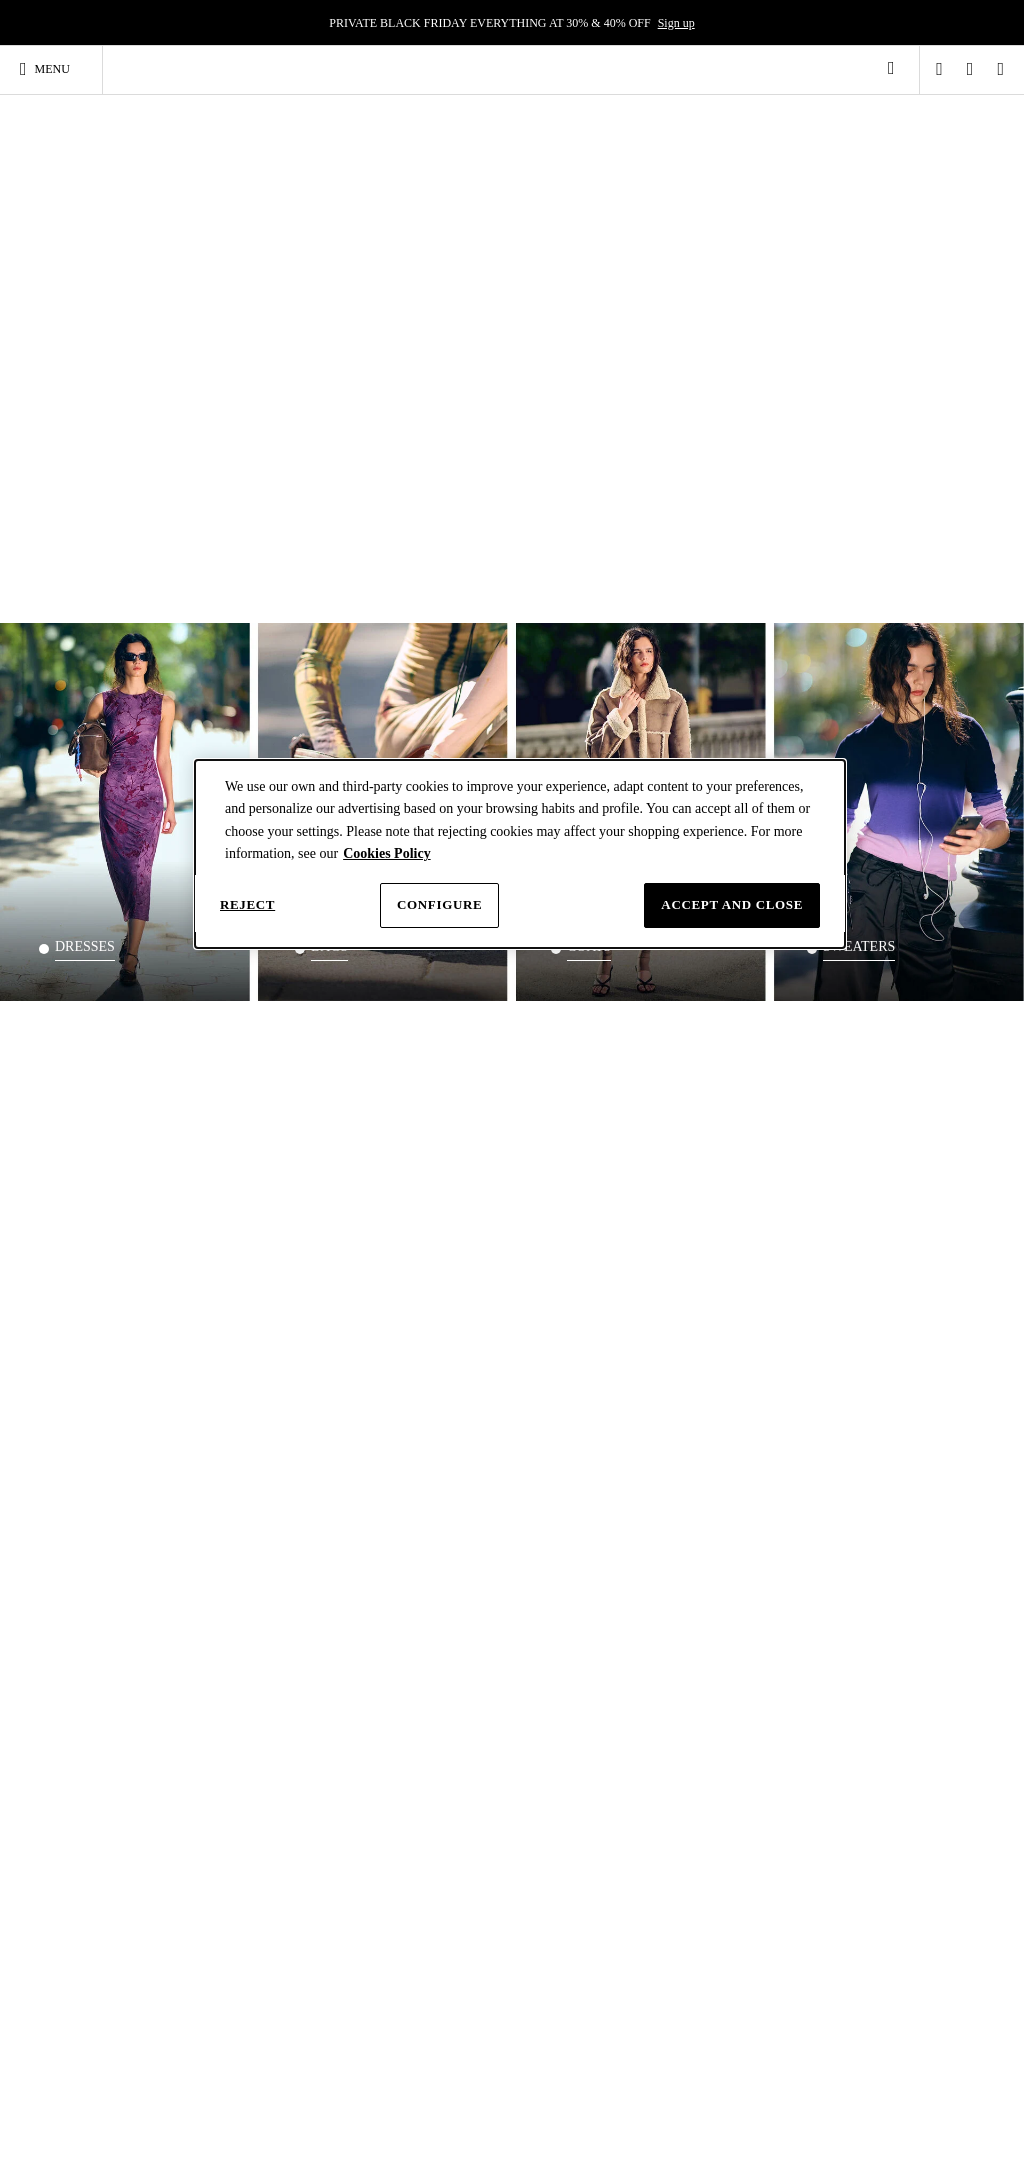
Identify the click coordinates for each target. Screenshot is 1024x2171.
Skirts (100, 2049)
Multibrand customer (577, 1724)
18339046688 (219, 1431)
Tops (244, 1844)
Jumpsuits (110, 2029)
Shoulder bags (414, 1844)
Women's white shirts (578, 1859)
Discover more (704, 1166)
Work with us (559, 1619)
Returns (204, 1619)
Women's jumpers (864, 1960)
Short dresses (118, 1921)
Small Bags (407, 1882)
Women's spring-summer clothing (126, 1947)
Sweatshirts (848, 1921)
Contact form (232, 1381)
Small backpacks (714, 1863)
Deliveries (210, 1604)
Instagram (553, 2103)
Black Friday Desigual (581, 1664)
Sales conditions (737, 1664)
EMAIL (205, 1406)
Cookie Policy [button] (732, 1619)
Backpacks (715, 1811)
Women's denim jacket (875, 1844)
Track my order (393, 1357)
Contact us (381, 1634)
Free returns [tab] (761, 1303)
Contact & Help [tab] (415, 1572)
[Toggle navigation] (53, 69)
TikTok (632, 2103)
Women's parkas (860, 1902)
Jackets (851, 1811)
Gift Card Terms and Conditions (747, 1716)
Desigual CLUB (225, 1649)
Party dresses (117, 1844)
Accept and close (732, 904)
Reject (247, 904)
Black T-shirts (266, 1932)
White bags (407, 1940)
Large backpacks (714, 1844)
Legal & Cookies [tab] (760, 1572)
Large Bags (407, 1863)
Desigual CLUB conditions (763, 1679)
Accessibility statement (754, 1739)
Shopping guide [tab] (244, 1572)
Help (367, 1604)
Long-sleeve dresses (134, 1882)
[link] (891, 68)
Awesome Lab (561, 1649)
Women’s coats (857, 1940)
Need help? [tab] (239, 1303)
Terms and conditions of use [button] (765, 1649)
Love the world (563, 1634)
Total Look (259, 1952)
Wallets (398, 1960)
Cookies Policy (387, 853)
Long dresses (117, 1902)
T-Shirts (262, 1811)
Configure (439, 904)
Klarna (202, 1664)
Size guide (381, 1619)
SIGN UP (576, 1168)
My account (214, 1634)
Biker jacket (850, 1863)
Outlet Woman (562, 1709)
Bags (398, 1811)
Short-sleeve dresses (135, 1863)
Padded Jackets (857, 1882)
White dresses (119, 2010)
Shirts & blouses (558, 1819)
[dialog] (520, 854)
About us (549, 1604)
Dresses (116, 1811)
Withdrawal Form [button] (740, 1694)
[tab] (256, 1579)
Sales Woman (559, 1694)
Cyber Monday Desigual (586, 1679)
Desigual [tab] (562, 1572)
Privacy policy (733, 1604)
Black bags (406, 1921)
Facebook (706, 2103)
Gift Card (209, 1679)
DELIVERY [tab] (573, 1303)
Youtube (788, 2103)
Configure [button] (722, 1634)
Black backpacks (714, 1882)
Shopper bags (412, 1902)
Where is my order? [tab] (413, 1314)
